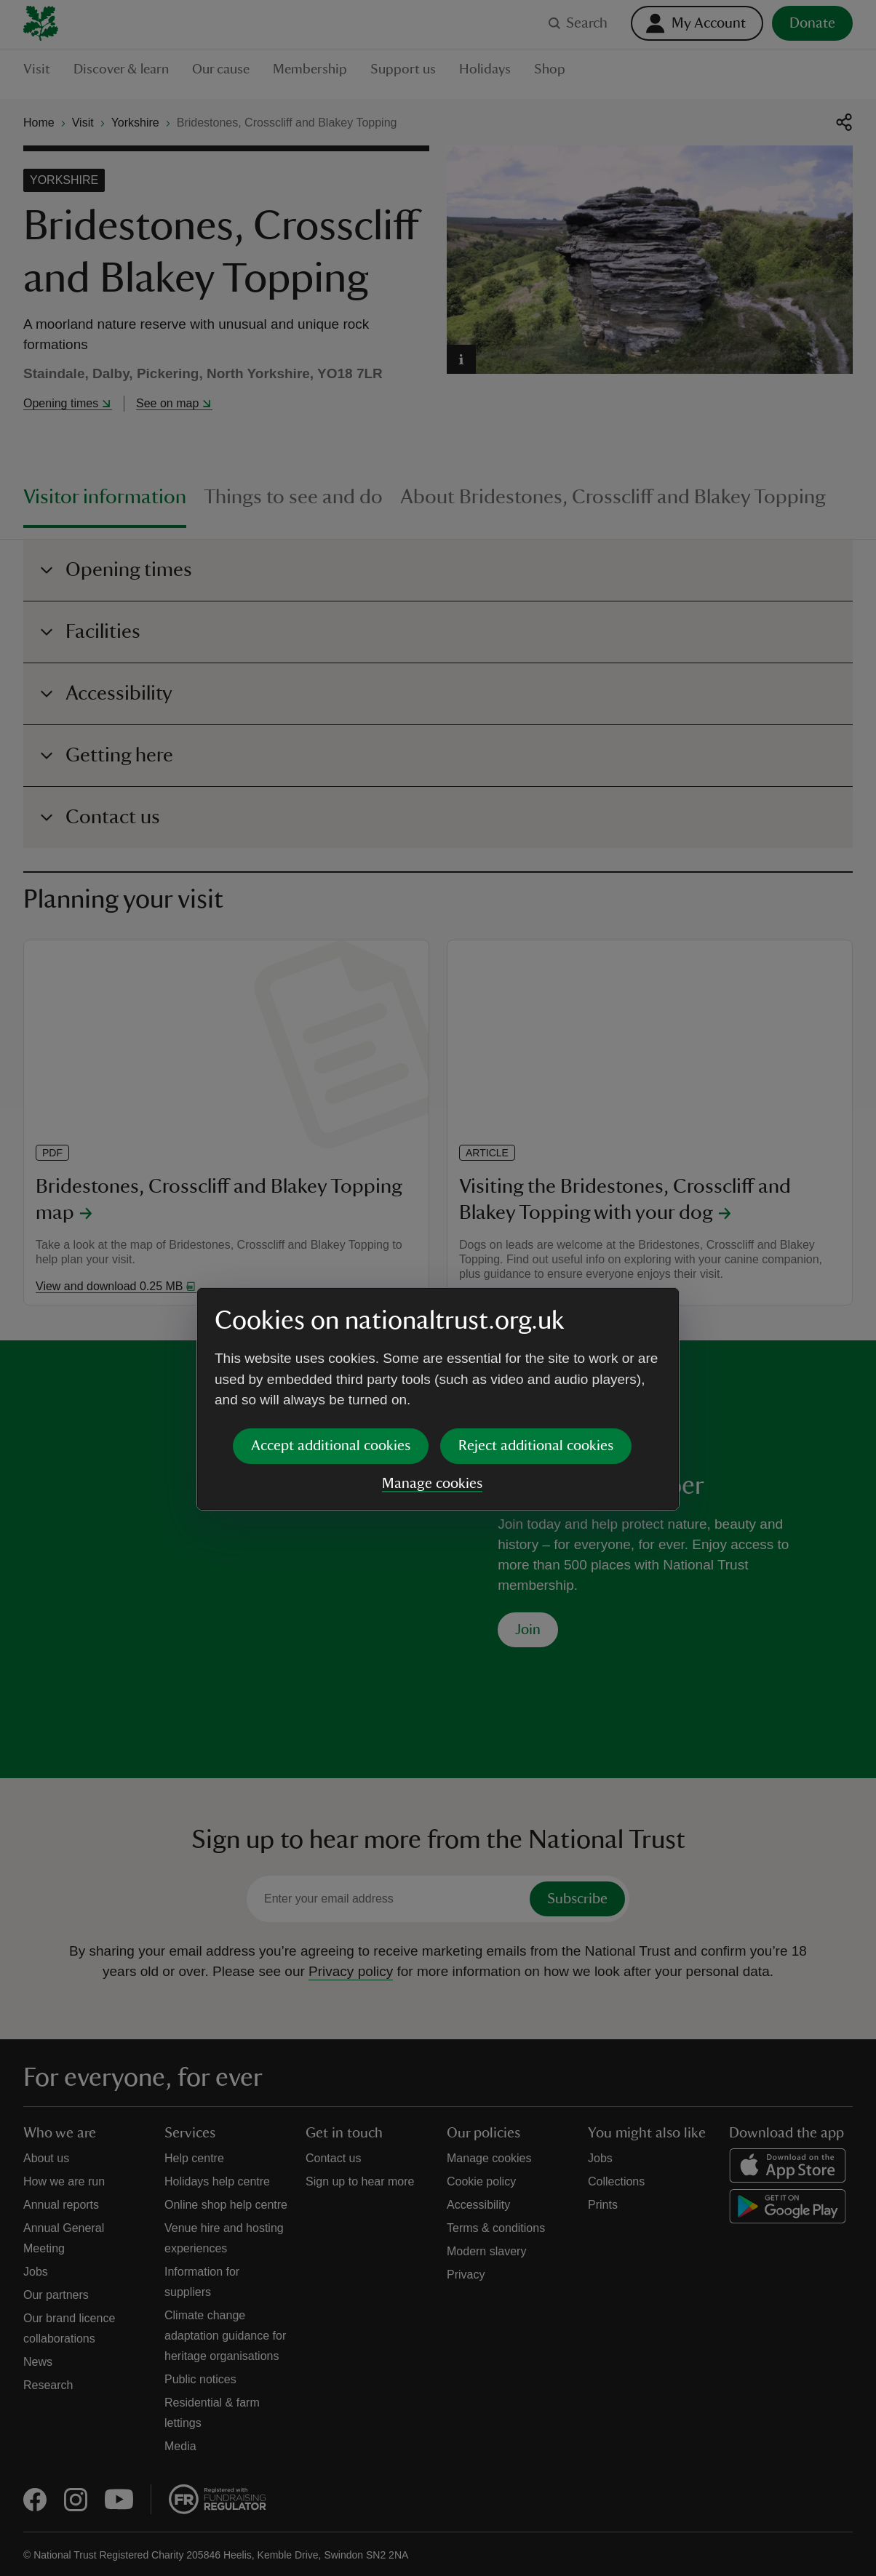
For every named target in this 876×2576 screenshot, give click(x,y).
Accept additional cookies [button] (330, 1334)
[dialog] (438, 1288)
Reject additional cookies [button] (535, 1334)
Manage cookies (432, 1372)
